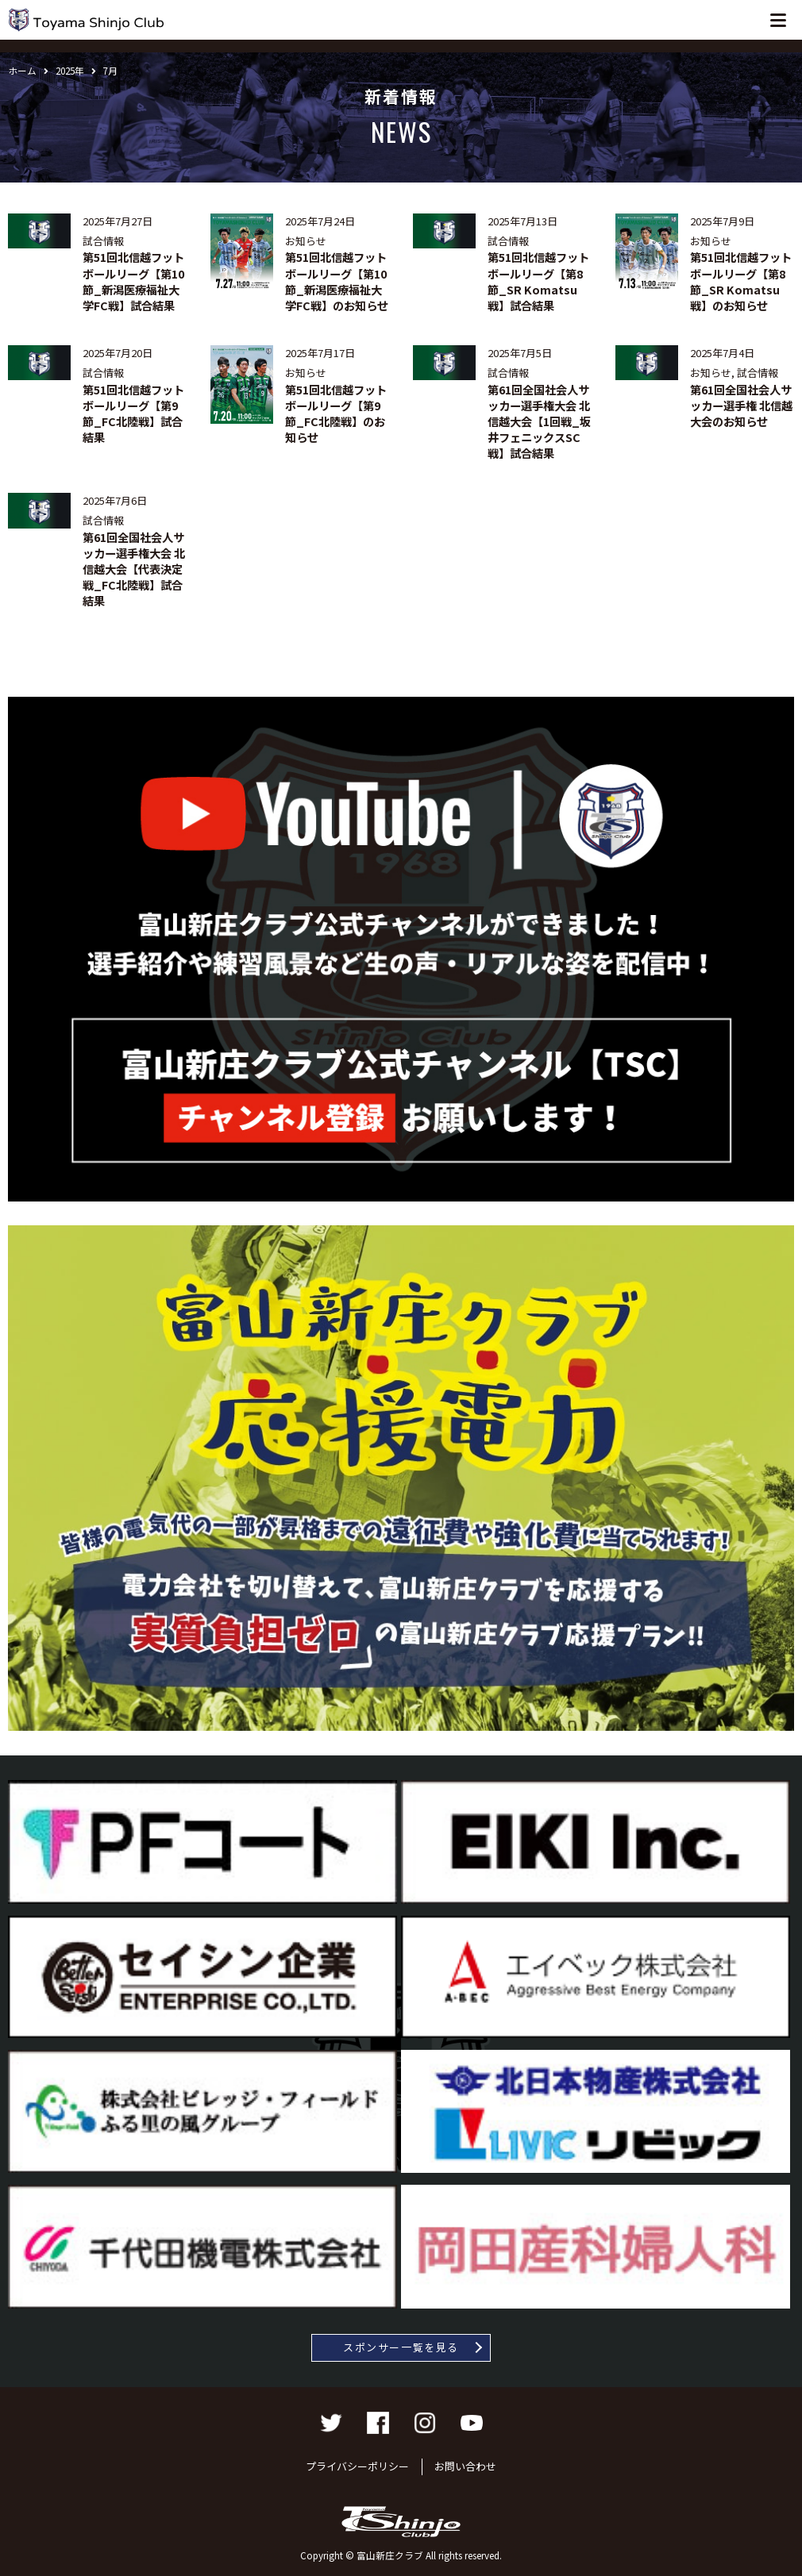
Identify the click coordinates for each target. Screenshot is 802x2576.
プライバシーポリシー (357, 2466)
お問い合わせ (465, 2466)
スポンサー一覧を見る (401, 2347)
